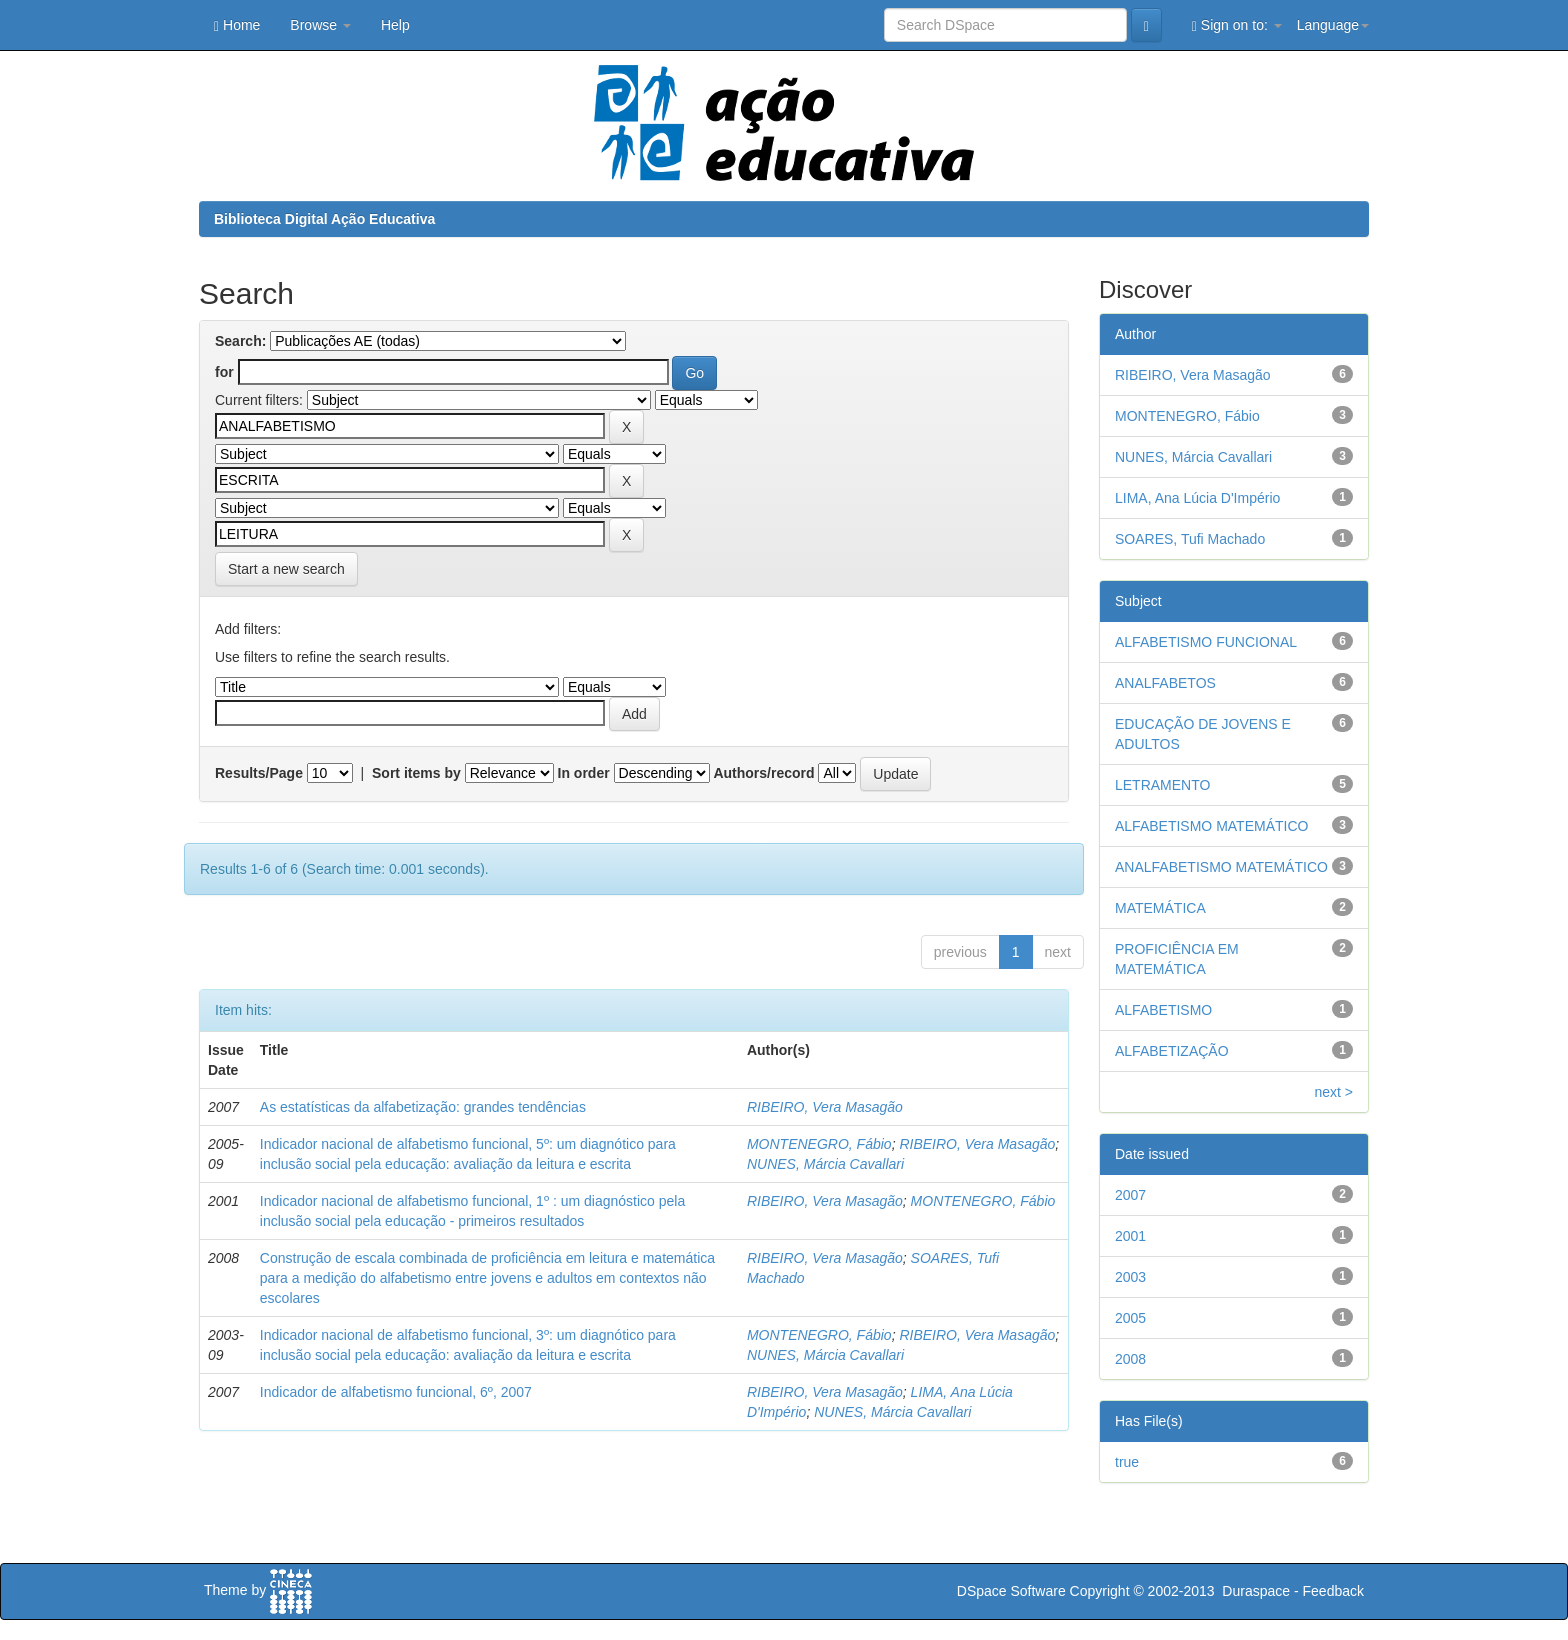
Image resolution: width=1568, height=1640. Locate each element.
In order (584, 773)
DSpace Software (1011, 1591)
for (224, 372)
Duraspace (1256, 1591)
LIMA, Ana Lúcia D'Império (1197, 498)
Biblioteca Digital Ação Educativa (324, 219)
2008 (1130, 1359)
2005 (1130, 1318)
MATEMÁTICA (1160, 908)
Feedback (1333, 1591)
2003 (1130, 1277)
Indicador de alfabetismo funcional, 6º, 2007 (396, 1392)
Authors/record (763, 773)
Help (395, 25)
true (1127, 1462)
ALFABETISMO (1163, 1010)
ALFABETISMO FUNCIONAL (1206, 642)
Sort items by (416, 773)
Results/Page (259, 773)
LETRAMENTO (1162, 785)
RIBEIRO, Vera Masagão (825, 1107)
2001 (1130, 1236)
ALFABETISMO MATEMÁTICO (1211, 826)
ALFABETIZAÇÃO (1172, 1051)
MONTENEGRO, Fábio (819, 1144)
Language (1333, 25)
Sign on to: (1237, 25)
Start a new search (286, 569)
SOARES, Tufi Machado (1190, 539)
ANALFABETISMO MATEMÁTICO (1221, 867)
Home (237, 25)
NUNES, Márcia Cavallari (825, 1164)
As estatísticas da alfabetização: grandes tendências (423, 1107)
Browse (320, 25)
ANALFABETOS (1165, 683)
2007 (1130, 1195)
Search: (240, 341)
